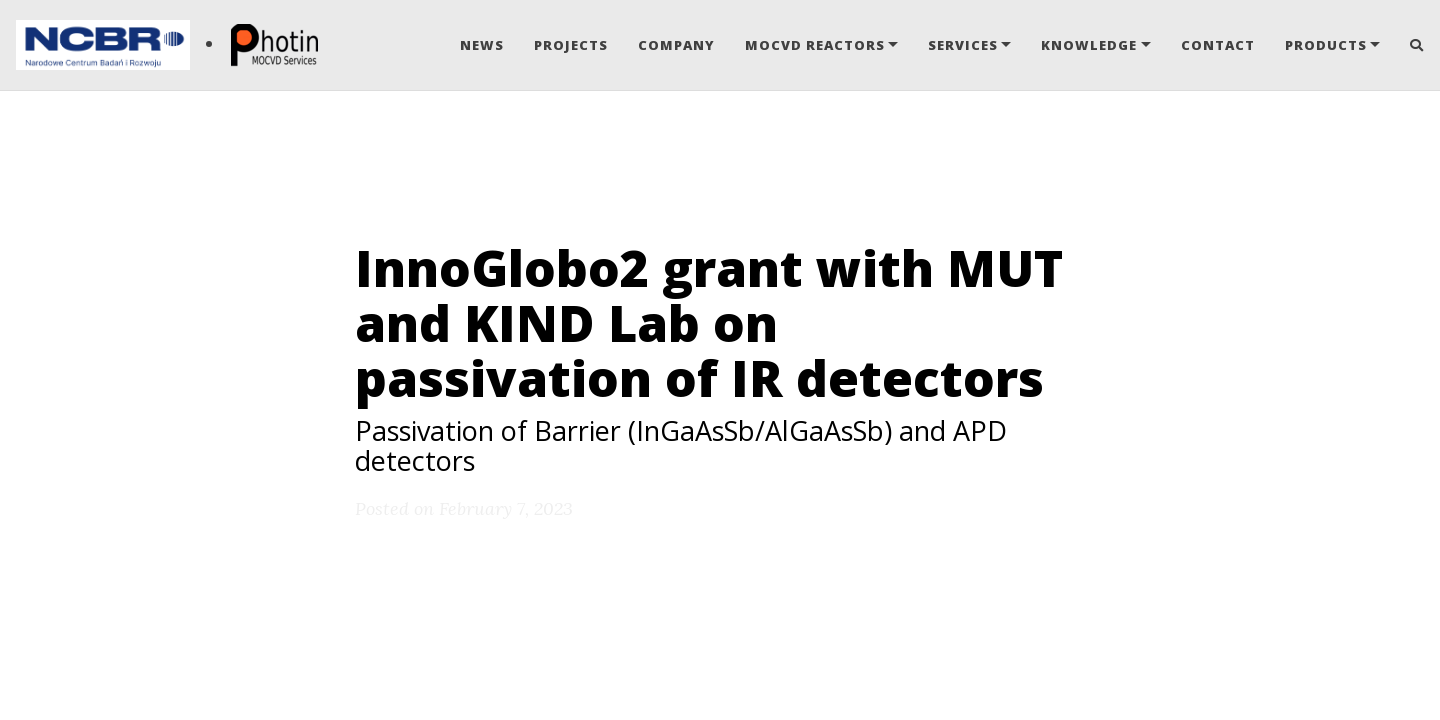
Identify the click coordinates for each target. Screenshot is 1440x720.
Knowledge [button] (1089, 45)
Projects (571, 45)
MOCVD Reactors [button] (815, 45)
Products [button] (1326, 45)
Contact (1218, 45)
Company (676, 45)
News (482, 45)
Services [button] (963, 45)
